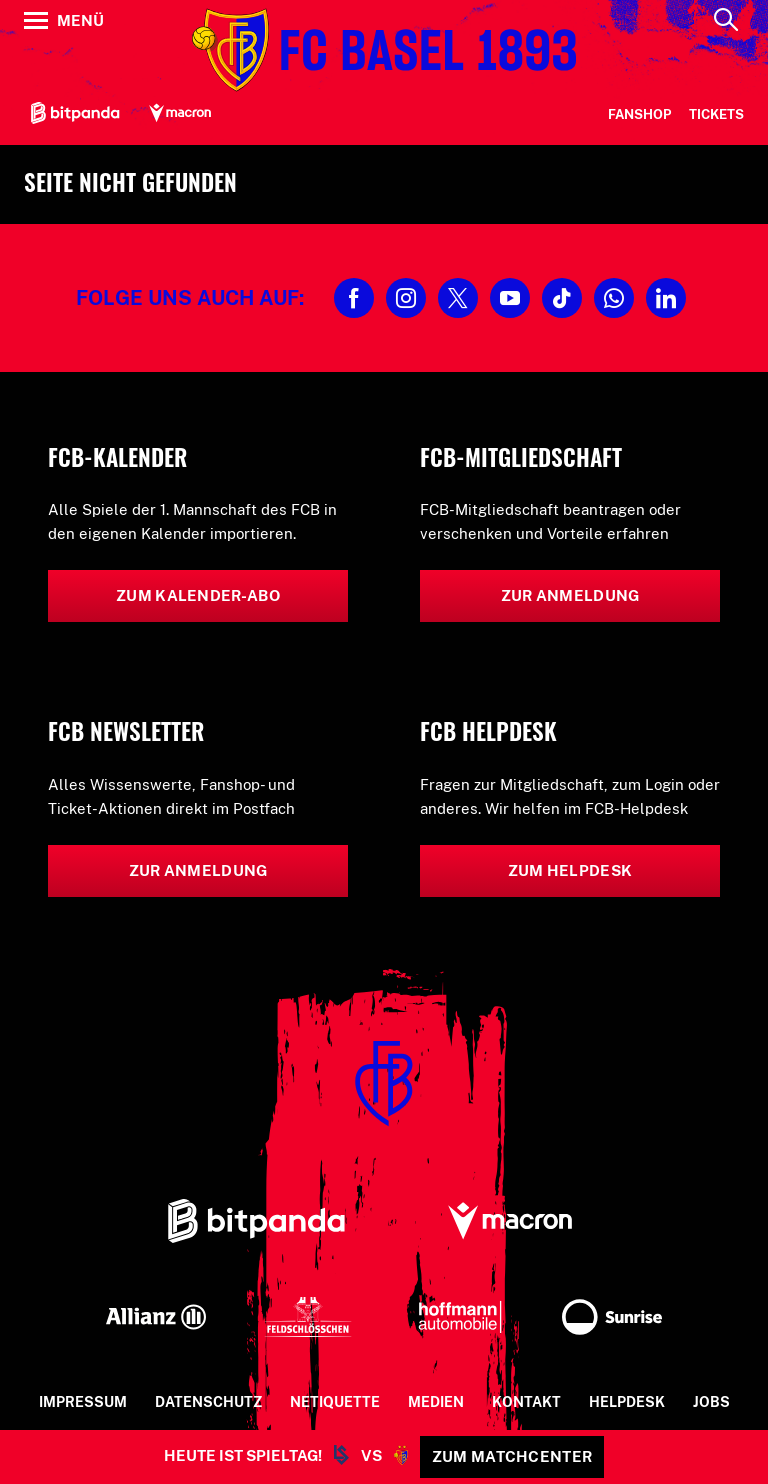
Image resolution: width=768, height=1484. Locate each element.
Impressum (83, 1402)
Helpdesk (627, 1402)
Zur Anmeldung (570, 595)
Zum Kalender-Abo (198, 595)
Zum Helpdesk (570, 870)
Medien (436, 1402)
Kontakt (526, 1402)
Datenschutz (208, 1402)
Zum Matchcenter (512, 1456)
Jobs (711, 1402)
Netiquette (335, 1402)
